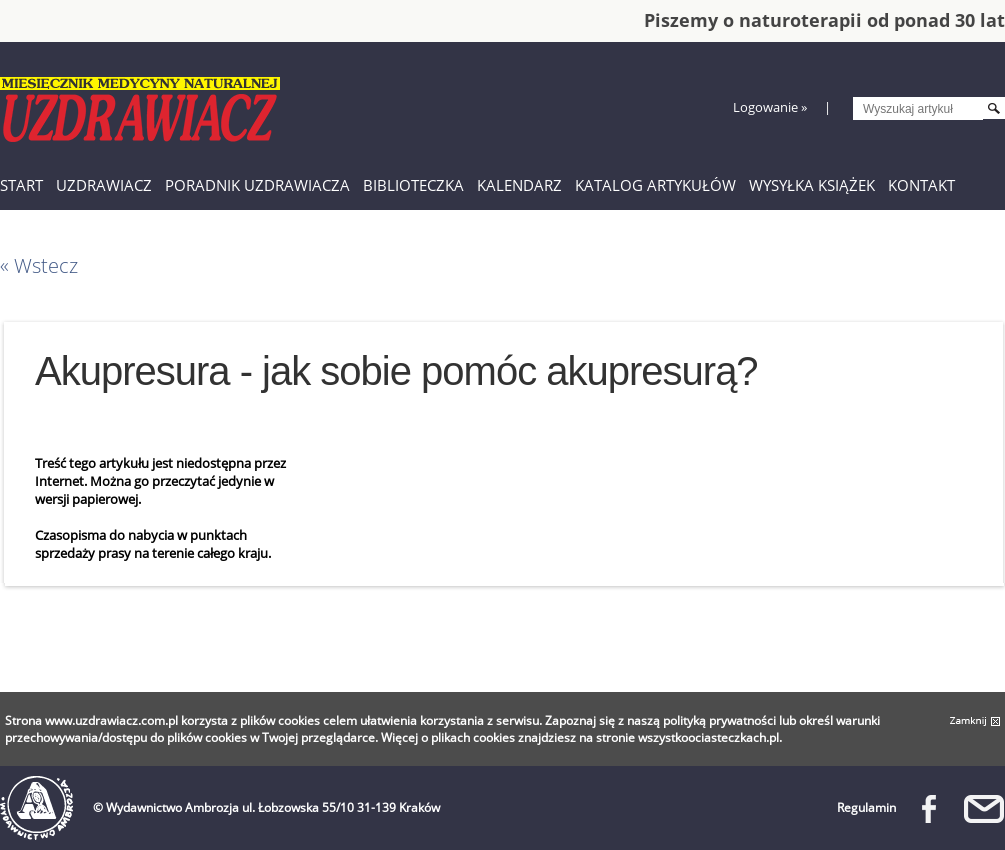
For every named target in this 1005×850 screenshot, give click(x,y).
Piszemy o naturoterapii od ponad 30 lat (824, 20)
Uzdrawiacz (104, 185)
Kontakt (921, 185)
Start (21, 185)
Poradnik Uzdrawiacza (257, 185)
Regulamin (866, 807)
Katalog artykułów (655, 185)
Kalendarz (519, 185)
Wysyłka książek (812, 185)
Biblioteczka (413, 185)
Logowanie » (770, 107)
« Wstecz (39, 265)
